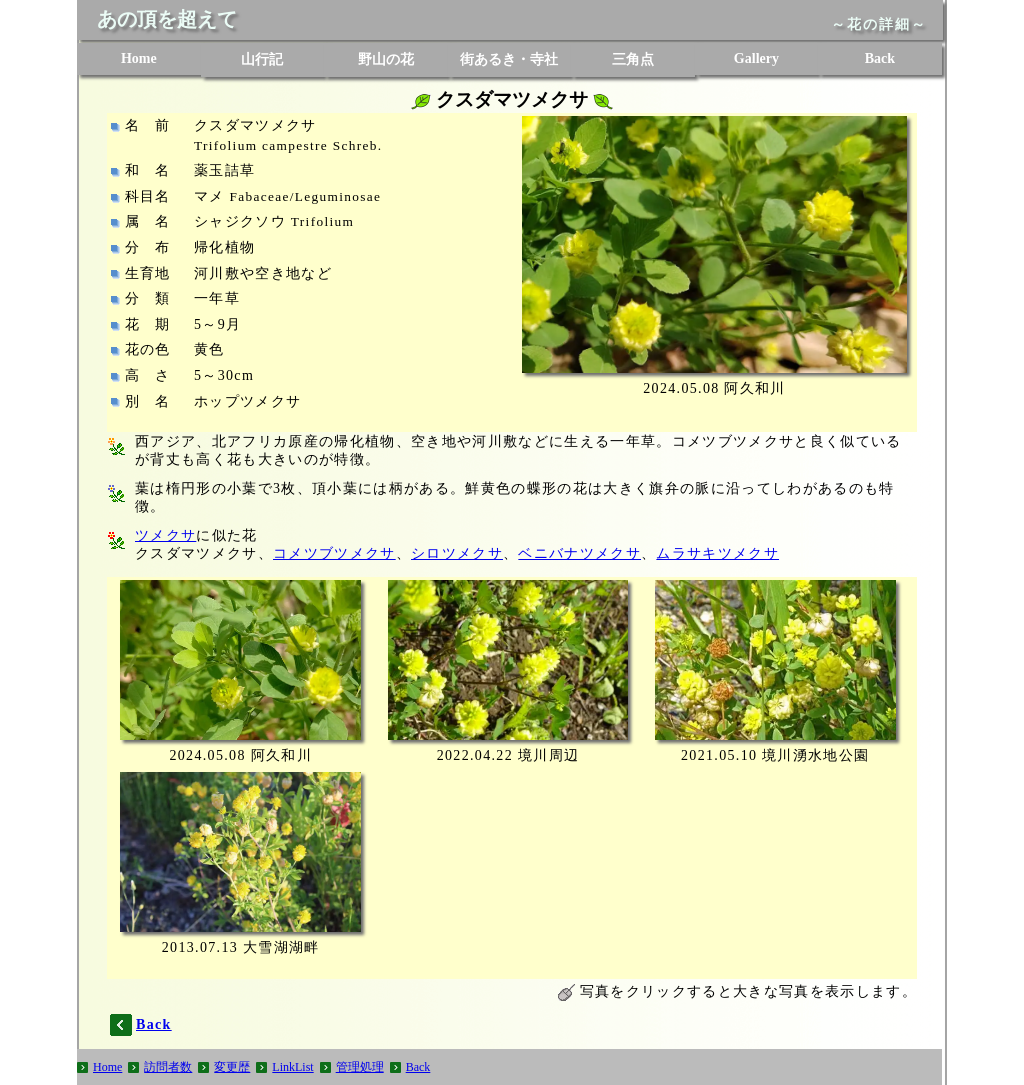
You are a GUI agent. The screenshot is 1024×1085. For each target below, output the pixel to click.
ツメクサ (165, 535)
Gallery (756, 58)
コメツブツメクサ (334, 553)
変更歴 (232, 1067)
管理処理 (360, 1067)
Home (139, 58)
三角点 (633, 59)
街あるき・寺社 (509, 59)
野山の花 (386, 59)
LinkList (292, 1067)
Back (880, 58)
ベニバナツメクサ (579, 553)
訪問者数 (168, 1067)
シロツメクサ (457, 553)
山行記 (262, 59)
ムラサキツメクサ (717, 553)
